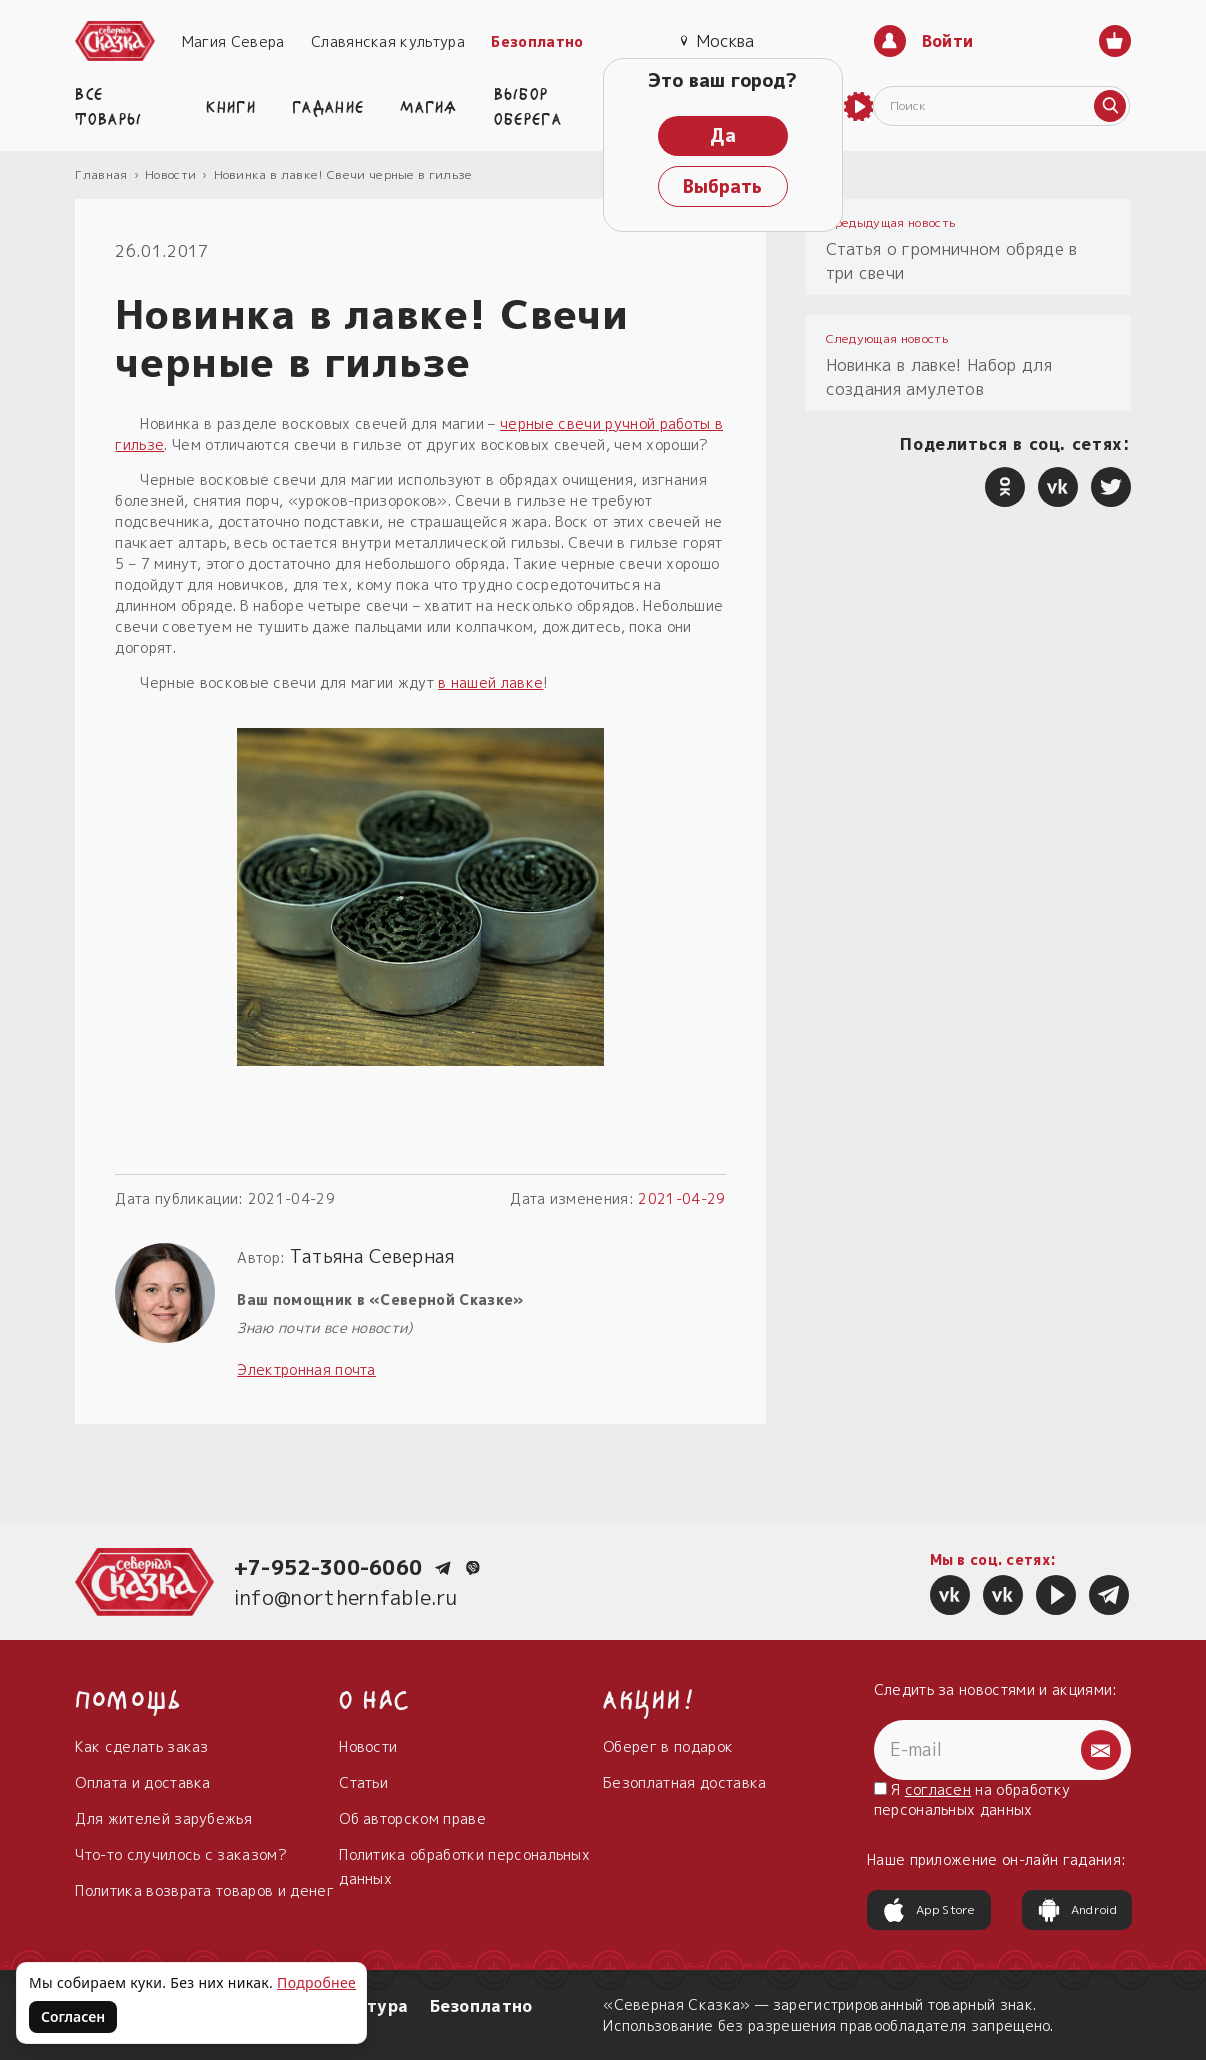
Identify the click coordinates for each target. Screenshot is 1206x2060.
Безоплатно (537, 41)
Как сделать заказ (141, 1746)
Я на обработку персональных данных (972, 1799)
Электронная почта (306, 1369)
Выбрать (722, 186)
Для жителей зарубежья (163, 1818)
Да (723, 135)
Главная (101, 174)
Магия (429, 105)
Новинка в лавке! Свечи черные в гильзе (343, 174)
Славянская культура (388, 41)
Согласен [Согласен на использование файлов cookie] (73, 2016)
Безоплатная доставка (684, 1782)
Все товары (108, 104)
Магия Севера (233, 41)
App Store (929, 1910)
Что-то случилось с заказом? (181, 1854)
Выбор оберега (528, 104)
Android (1077, 1910)
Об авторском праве (412, 1818)
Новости (170, 174)
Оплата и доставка (142, 1782)
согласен (938, 1789)
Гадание (328, 105)
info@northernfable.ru (346, 1597)
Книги (231, 105)
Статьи (363, 1782)
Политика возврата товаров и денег (204, 1890)
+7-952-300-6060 (328, 1567)
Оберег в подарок (668, 1746)
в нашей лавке (490, 682)
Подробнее (316, 1982)
